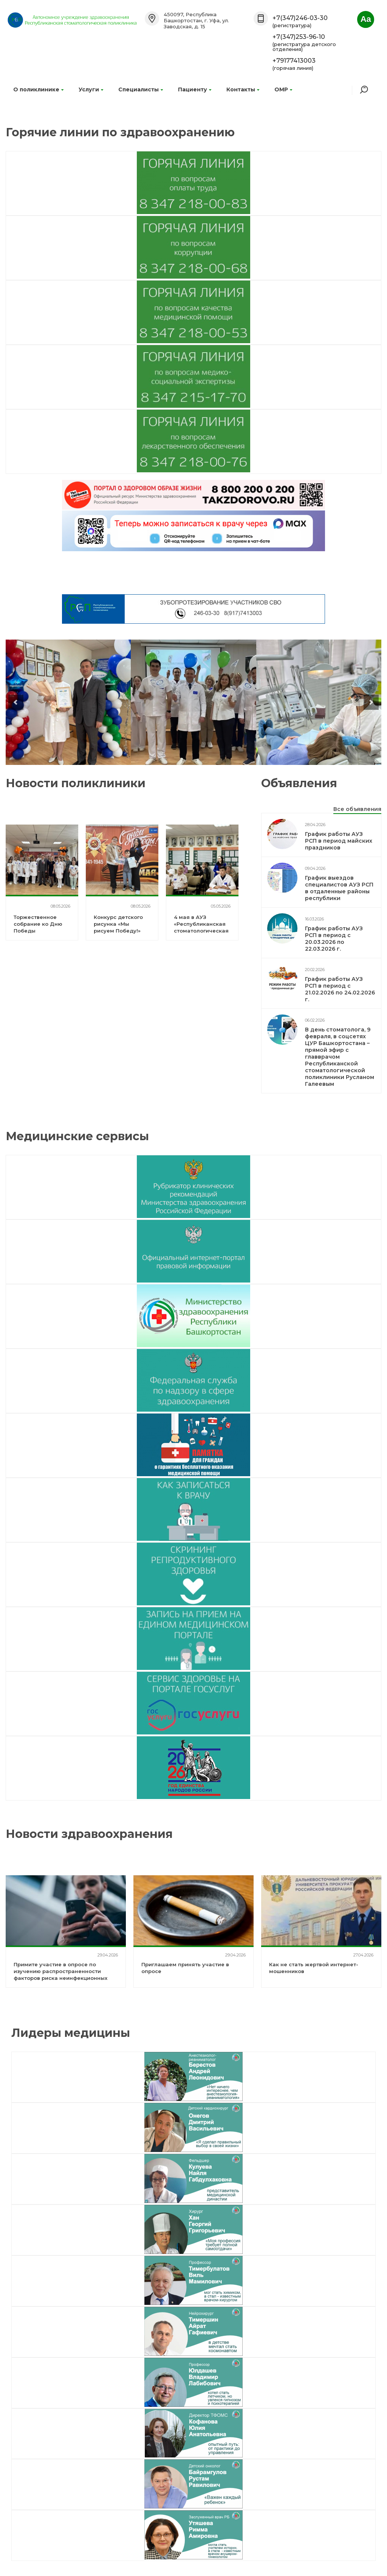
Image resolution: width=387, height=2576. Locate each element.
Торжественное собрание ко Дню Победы (38, 924)
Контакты (242, 89)
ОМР (283, 89)
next (371, 702)
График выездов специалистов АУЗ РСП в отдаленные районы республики (339, 888)
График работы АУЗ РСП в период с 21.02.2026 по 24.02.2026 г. (340, 989)
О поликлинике (38, 89)
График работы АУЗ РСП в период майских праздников (338, 841)
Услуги (91, 89)
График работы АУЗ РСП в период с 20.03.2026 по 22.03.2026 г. (334, 938)
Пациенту (194, 89)
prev (15, 702)
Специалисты (140, 89)
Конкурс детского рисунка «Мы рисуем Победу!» (118, 924)
